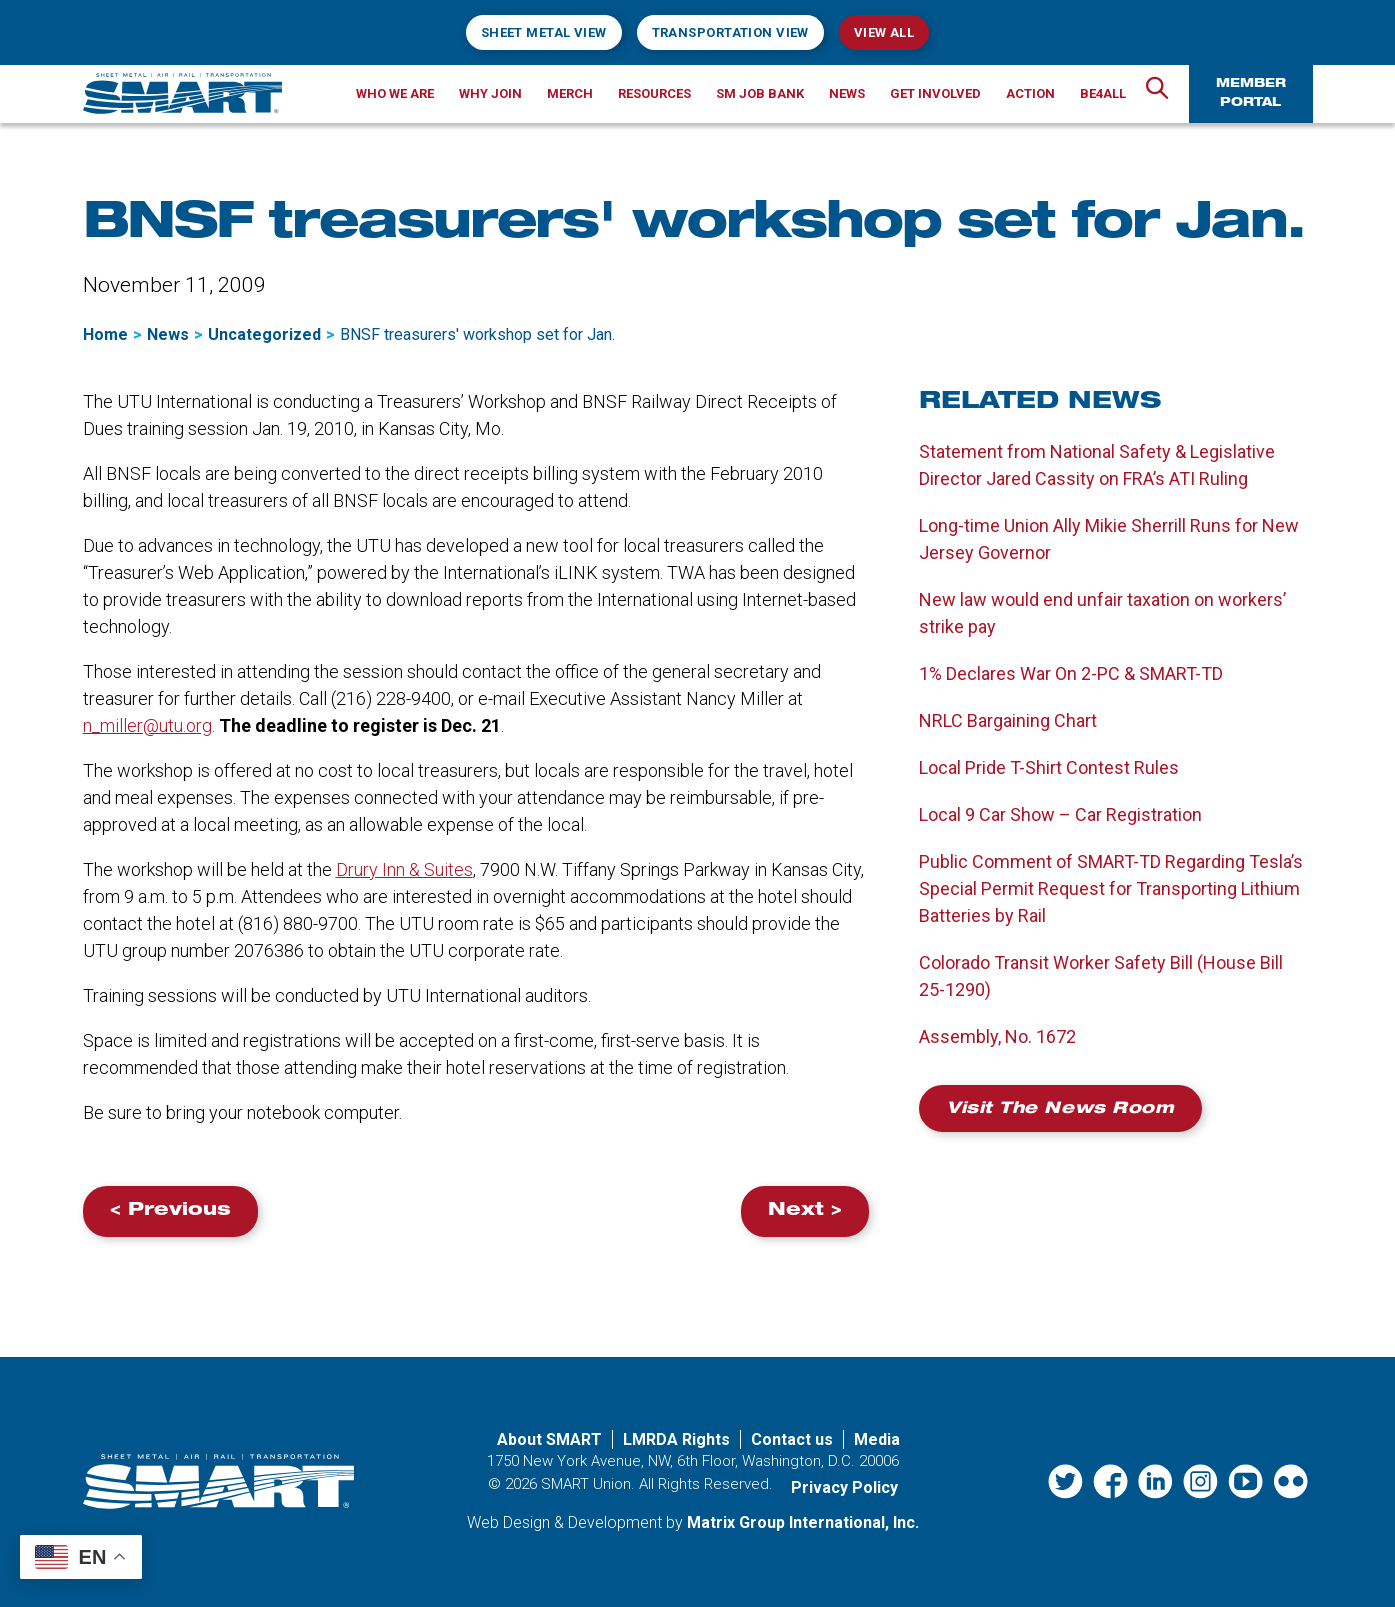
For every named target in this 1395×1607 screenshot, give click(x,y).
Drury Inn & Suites (404, 869)
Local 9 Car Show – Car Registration (1060, 814)
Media (877, 1439)
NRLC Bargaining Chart (1008, 720)
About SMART (549, 1439)
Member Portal (1251, 93)
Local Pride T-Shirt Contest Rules (1049, 767)
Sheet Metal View (544, 32)
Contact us (792, 1439)
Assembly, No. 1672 (997, 1036)
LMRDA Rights (676, 1439)
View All (884, 32)
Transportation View (730, 32)
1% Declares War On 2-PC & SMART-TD (1071, 673)
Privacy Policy (844, 1487)
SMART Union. (588, 1484)
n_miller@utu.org (147, 725)
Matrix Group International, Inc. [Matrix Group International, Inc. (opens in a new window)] (803, 1522)
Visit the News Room (1060, 1110)
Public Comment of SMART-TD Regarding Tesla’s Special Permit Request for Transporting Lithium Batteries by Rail (1111, 888)
